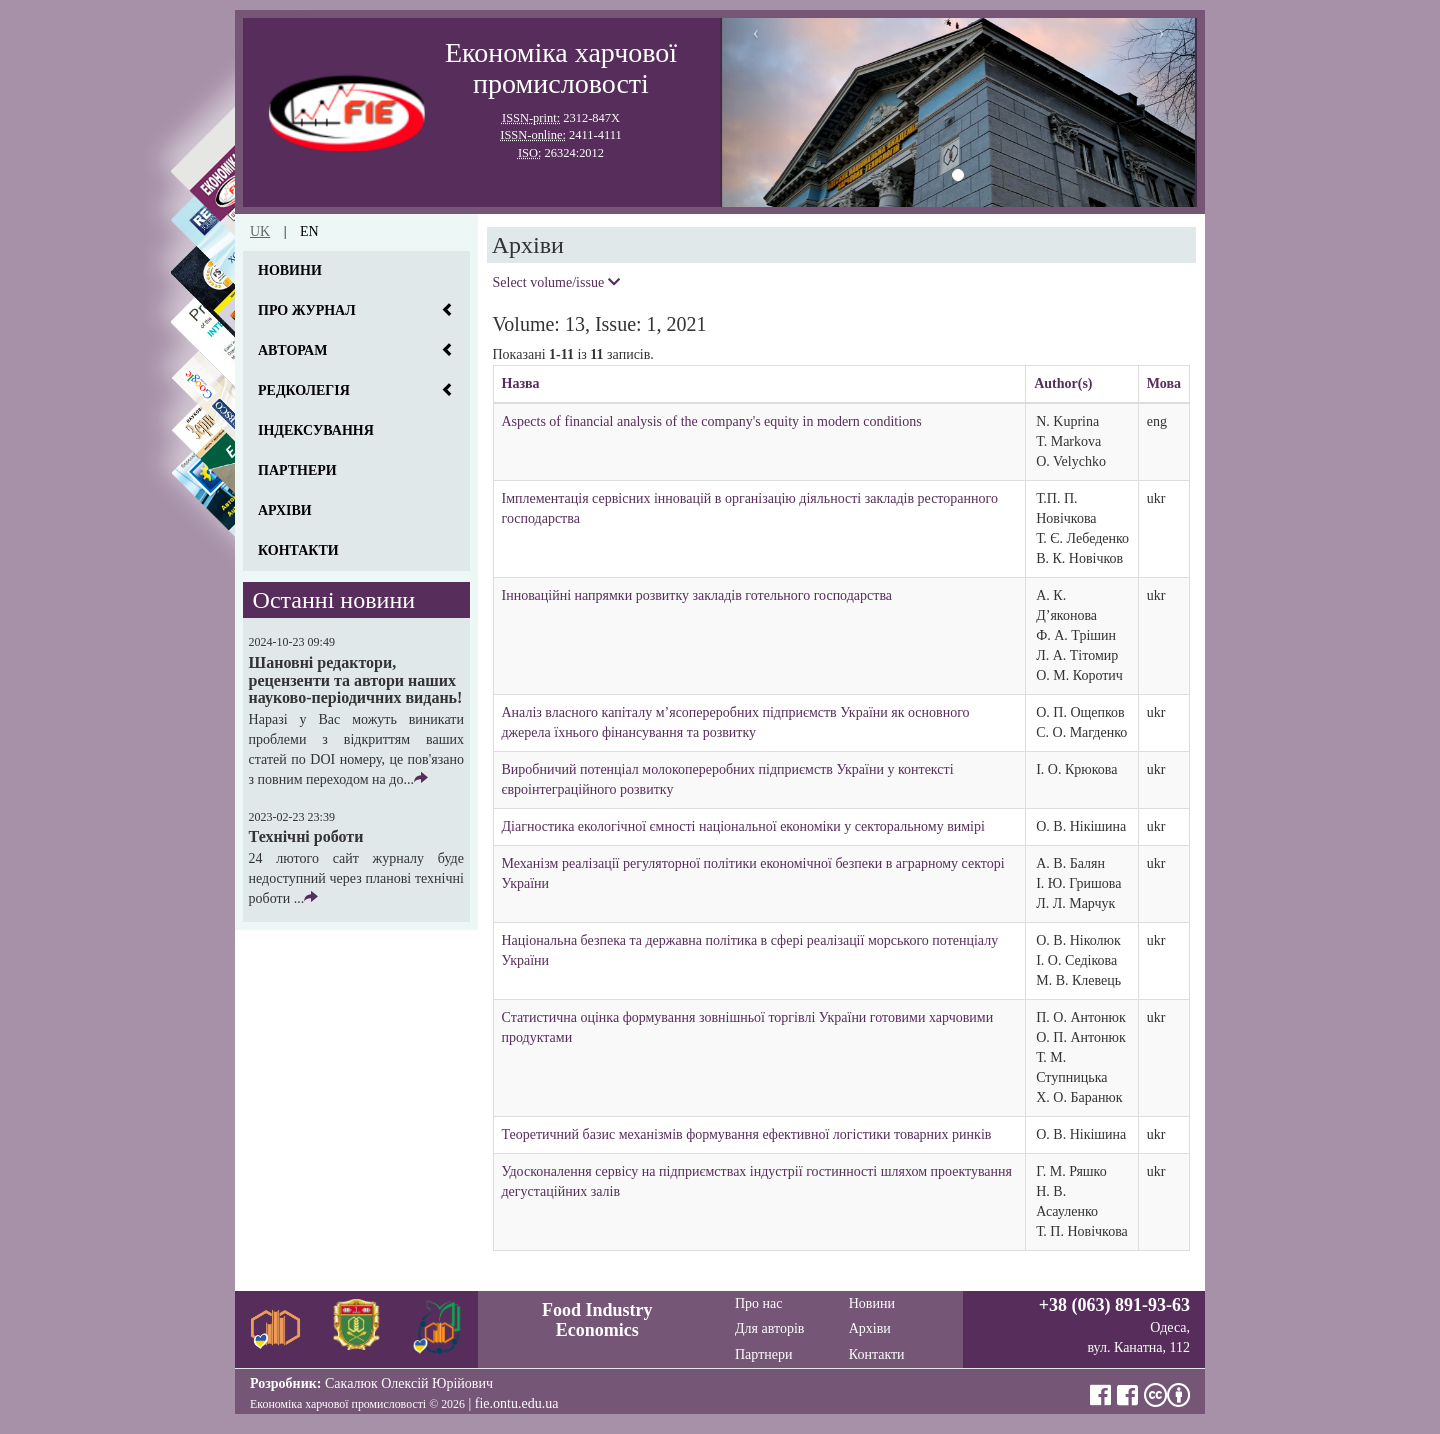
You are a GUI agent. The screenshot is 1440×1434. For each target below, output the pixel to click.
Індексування (316, 430)
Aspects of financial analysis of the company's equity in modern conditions (712, 421)
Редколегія (304, 390)
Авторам (292, 350)
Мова (1164, 383)
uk (260, 231)
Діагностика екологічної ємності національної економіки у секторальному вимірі (743, 826)
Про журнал (307, 310)
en (309, 231)
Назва (521, 383)
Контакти (298, 550)
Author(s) (1063, 383)
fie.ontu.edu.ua (517, 1403)
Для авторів (769, 1328)
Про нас (759, 1303)
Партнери (297, 470)
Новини (290, 270)
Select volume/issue (556, 282)
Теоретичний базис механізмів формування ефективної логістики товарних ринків (747, 1134)
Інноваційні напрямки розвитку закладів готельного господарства (697, 595)
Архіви (285, 510)
